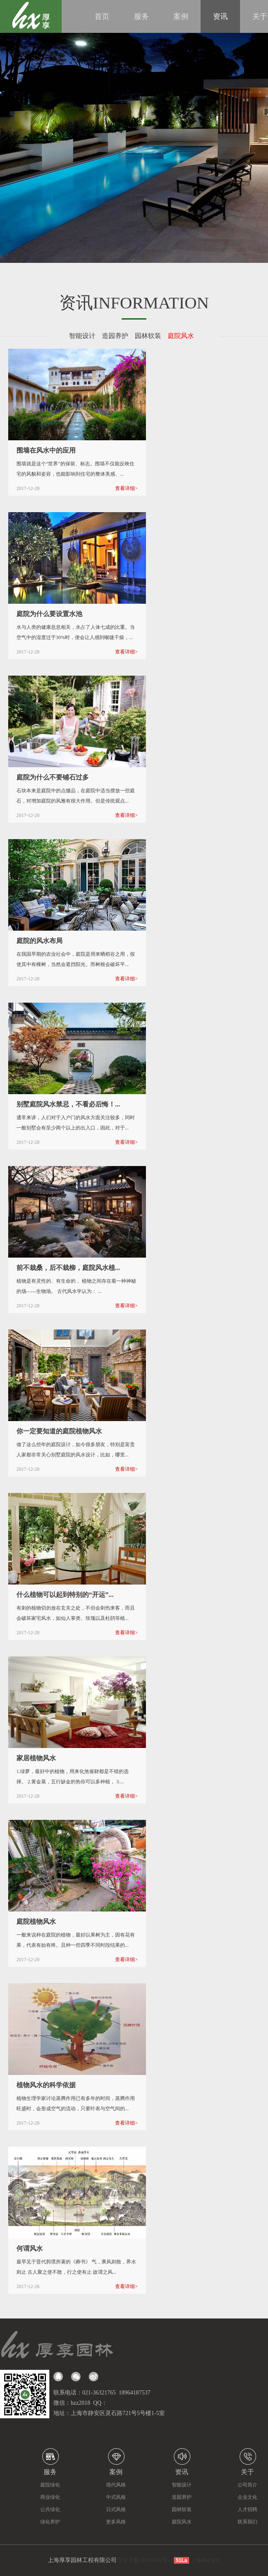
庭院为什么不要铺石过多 (52, 777)
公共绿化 (50, 2509)
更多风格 (116, 2522)
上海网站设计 (205, 2560)
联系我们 (247, 2522)
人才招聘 (247, 2509)
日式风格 (116, 2509)
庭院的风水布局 (39, 940)
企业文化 (247, 2497)
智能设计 (84, 335)
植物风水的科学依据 (46, 2085)
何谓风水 (29, 2248)
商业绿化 (50, 2497)
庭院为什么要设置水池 (49, 613)
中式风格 (116, 2497)
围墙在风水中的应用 (46, 450)
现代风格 (116, 2485)
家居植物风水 (36, 1758)
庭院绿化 (50, 2485)
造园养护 (117, 335)
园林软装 (150, 335)
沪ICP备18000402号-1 (145, 2560)
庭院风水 (183, 335)
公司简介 (247, 2485)
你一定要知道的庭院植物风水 (59, 1431)
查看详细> (126, 488)
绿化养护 (50, 2522)
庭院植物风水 (36, 1921)
